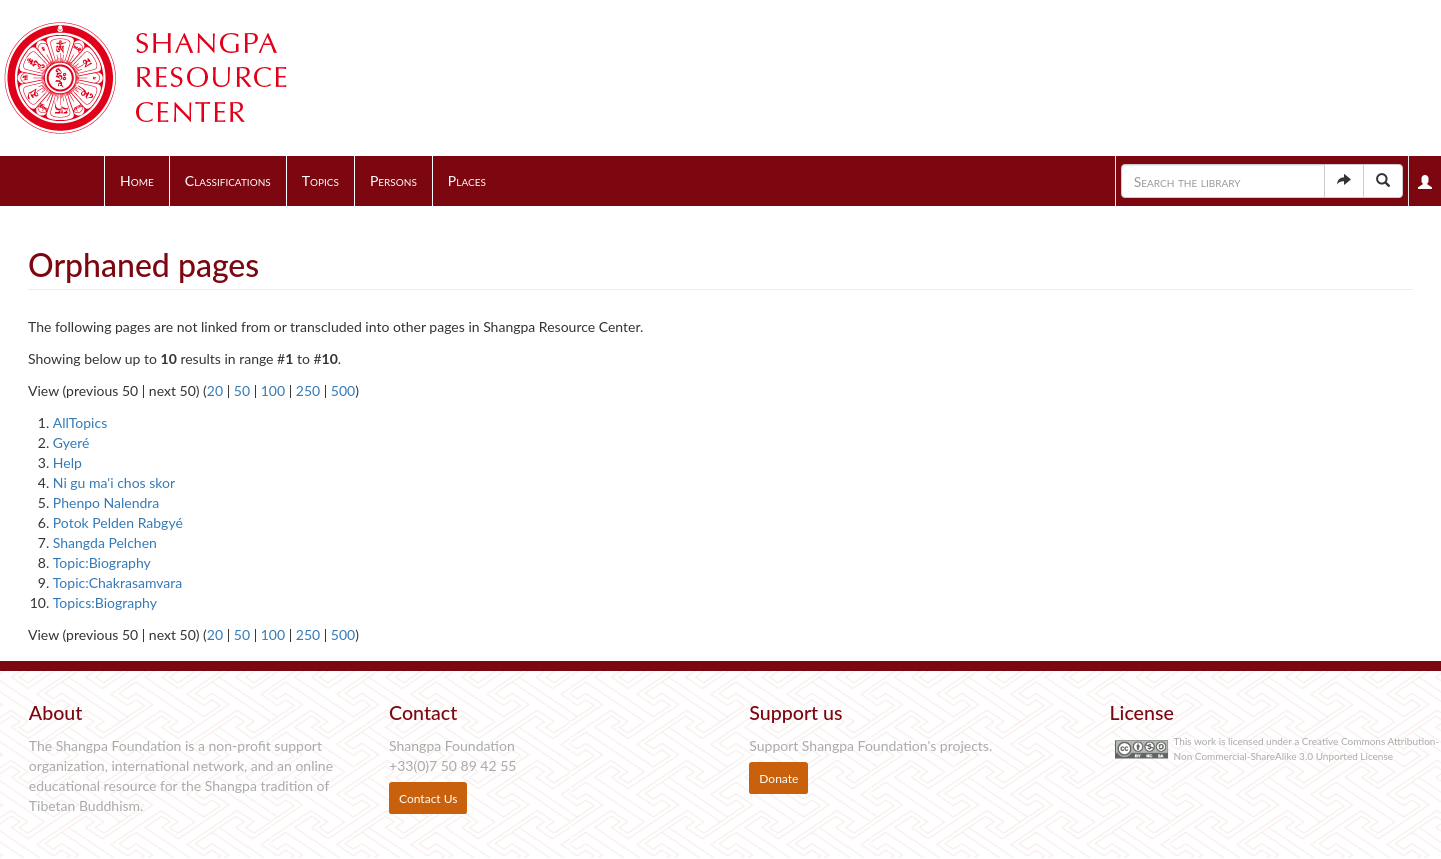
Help (67, 462)
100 (273, 390)
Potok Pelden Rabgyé (118, 522)
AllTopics (80, 422)
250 (308, 390)
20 (215, 390)
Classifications (228, 180)
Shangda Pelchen (105, 542)
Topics (320, 180)
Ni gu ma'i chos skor (114, 482)
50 (242, 390)
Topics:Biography (105, 602)
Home (137, 180)
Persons (393, 180)
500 (343, 390)
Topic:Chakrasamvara (117, 582)
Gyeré (71, 442)
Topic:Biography (102, 562)
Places (467, 180)
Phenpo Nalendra (106, 502)
